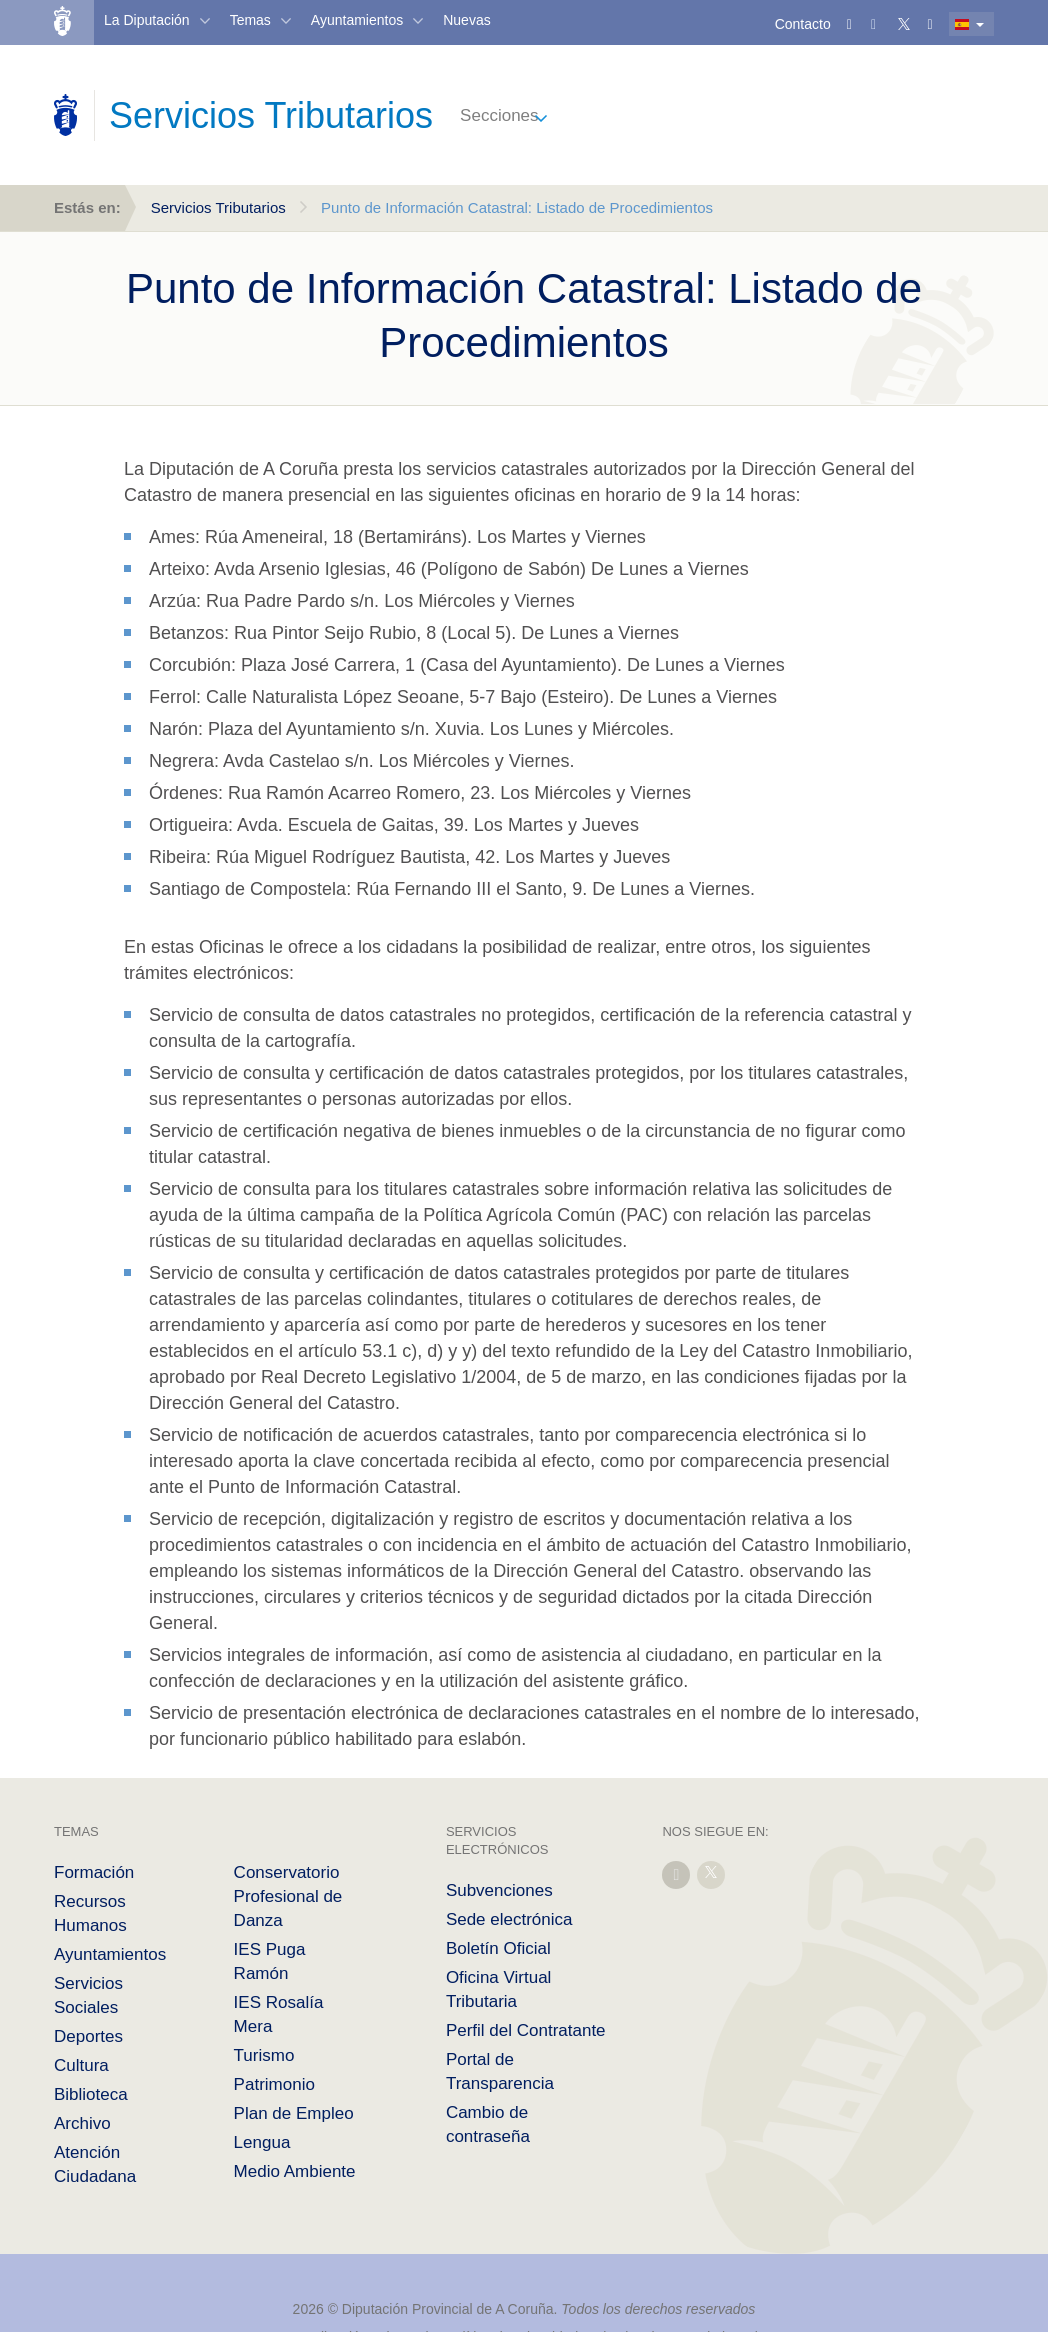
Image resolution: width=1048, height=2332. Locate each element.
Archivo (82, 2123)
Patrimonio (274, 2084)
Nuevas (466, 20)
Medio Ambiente (295, 2171)
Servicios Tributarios (218, 207)
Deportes (88, 2036)
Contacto (803, 24)
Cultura (81, 2065)
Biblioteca (91, 2094)
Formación (94, 1872)
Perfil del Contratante (526, 2030)
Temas (250, 20)
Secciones (499, 115)
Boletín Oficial (498, 1948)
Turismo (264, 2055)
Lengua (262, 2142)
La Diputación (147, 20)
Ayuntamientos (357, 20)
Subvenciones (499, 1890)
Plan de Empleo (294, 2113)
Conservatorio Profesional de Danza (288, 1896)
